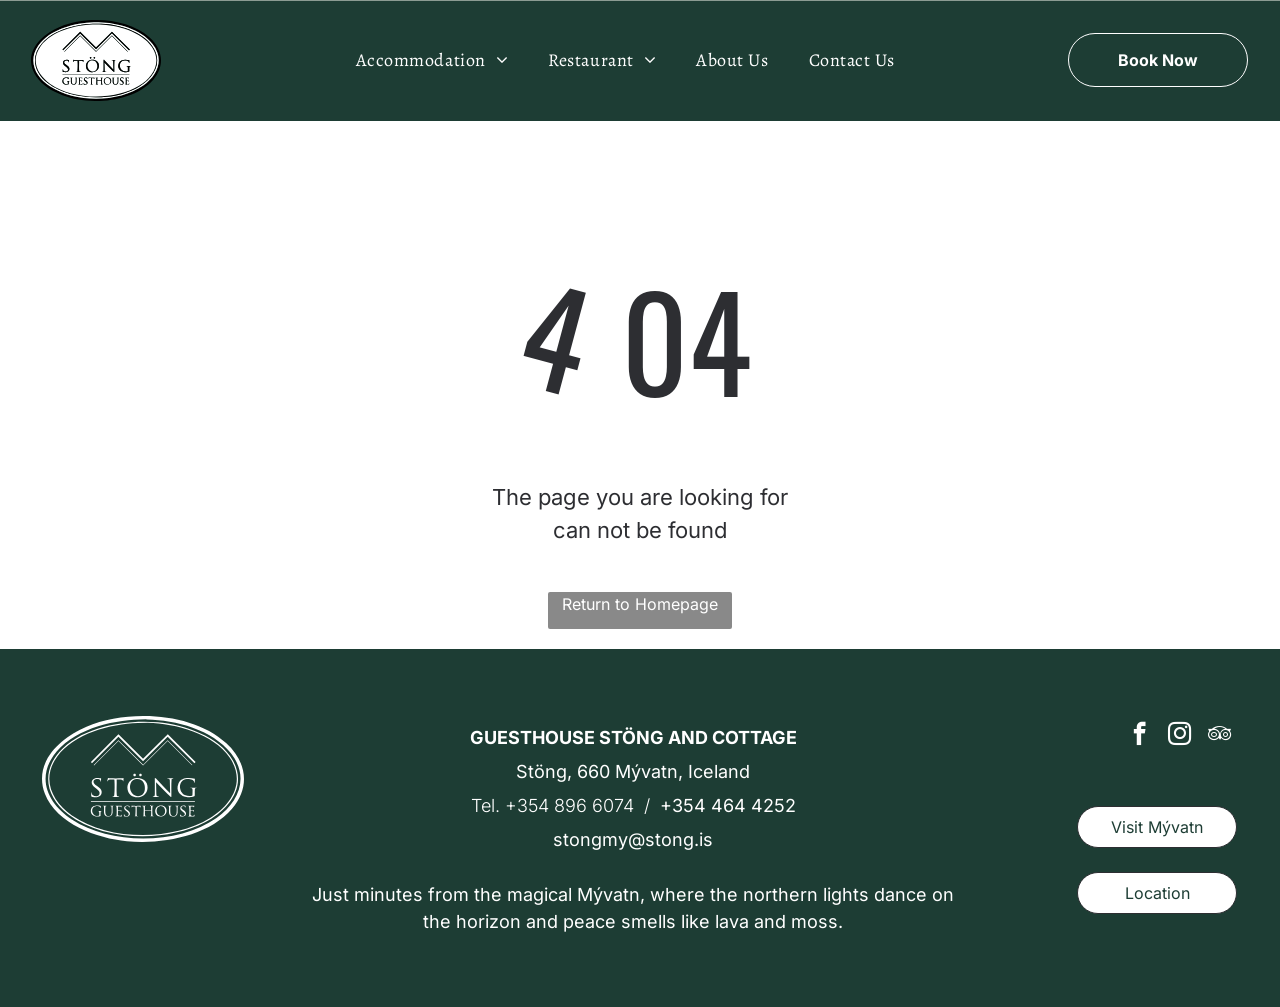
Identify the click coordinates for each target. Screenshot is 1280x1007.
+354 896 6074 (569, 805)
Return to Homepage (640, 604)
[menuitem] (432, 60)
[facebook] (1139, 736)
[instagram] (1179, 736)
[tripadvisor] (1219, 736)
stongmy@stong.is (633, 839)
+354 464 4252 (728, 805)
